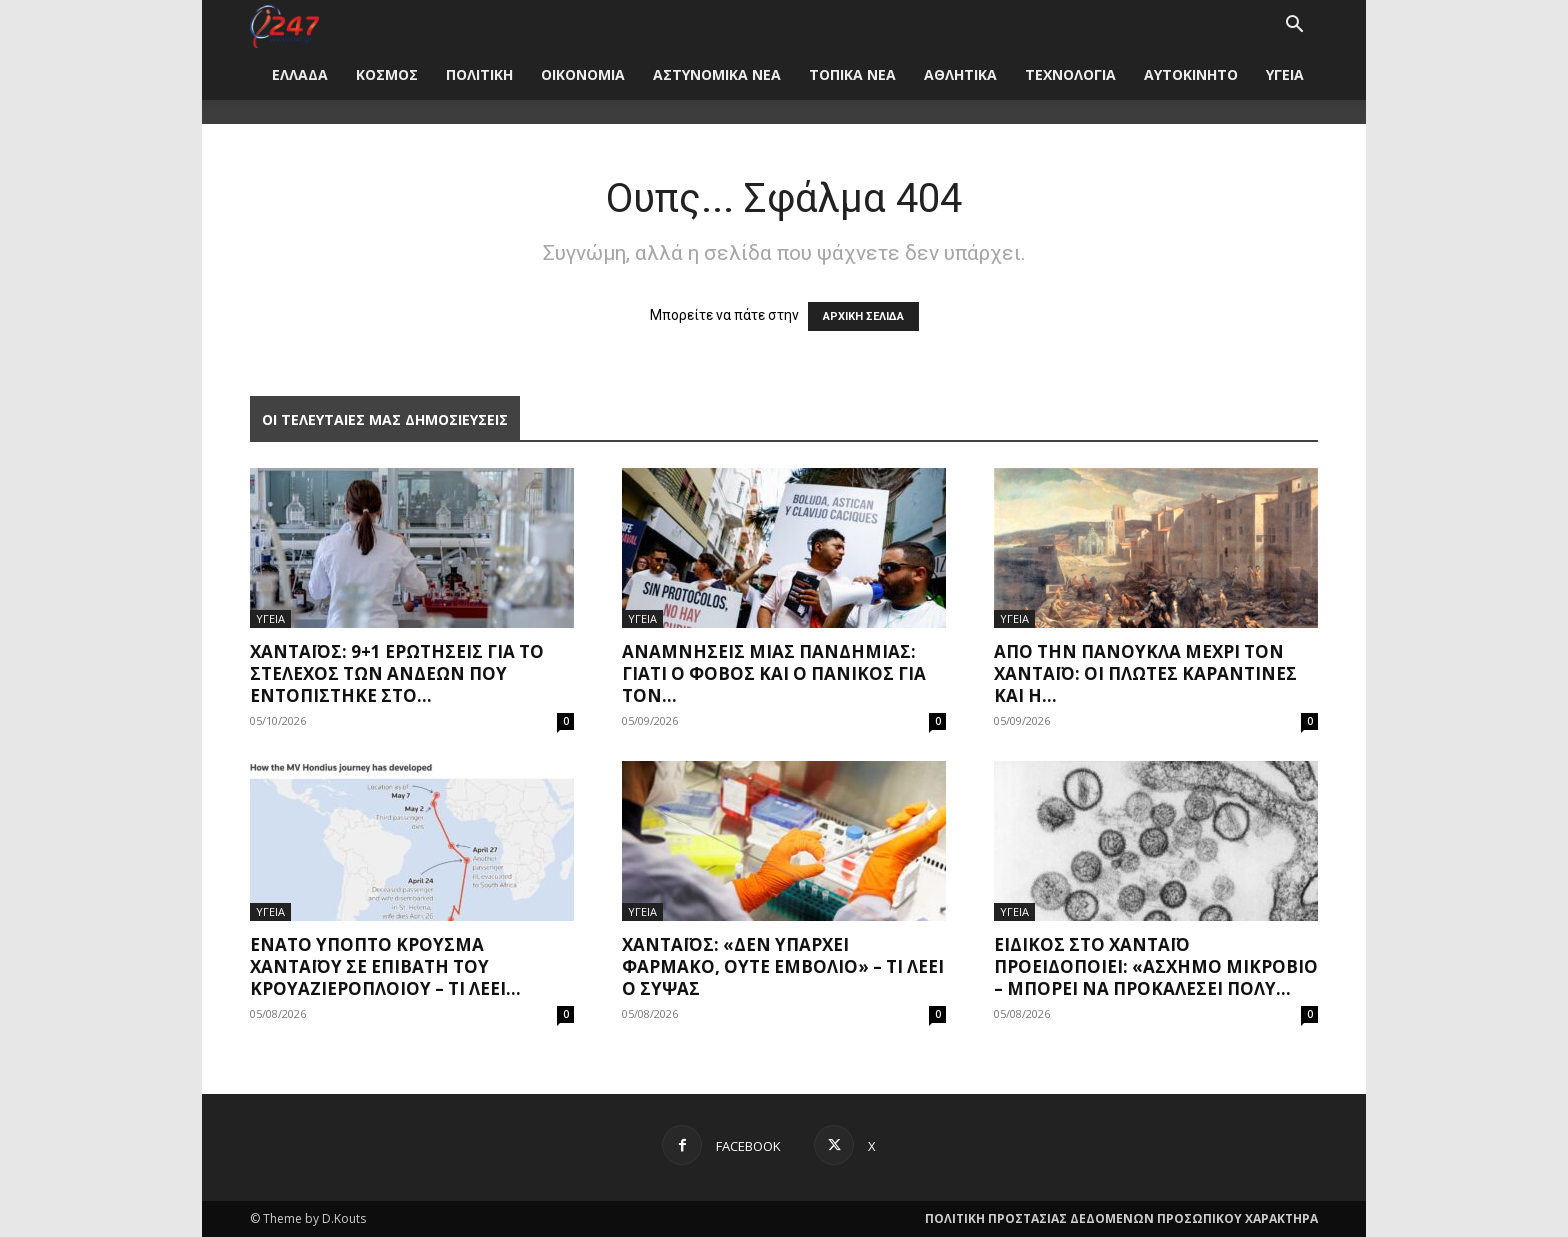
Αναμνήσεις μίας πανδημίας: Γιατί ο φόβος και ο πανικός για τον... (774, 673)
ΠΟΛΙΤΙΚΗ (479, 74)
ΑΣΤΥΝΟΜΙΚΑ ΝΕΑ (717, 74)
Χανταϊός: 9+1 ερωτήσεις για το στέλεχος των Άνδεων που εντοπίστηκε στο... (397, 673)
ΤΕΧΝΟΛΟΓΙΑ (1070, 74)
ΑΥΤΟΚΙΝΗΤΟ (1191, 74)
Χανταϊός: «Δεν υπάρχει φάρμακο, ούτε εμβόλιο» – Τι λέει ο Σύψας (783, 966)
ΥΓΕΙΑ (1285, 74)
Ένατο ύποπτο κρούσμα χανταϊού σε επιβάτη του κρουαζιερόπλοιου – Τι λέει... (385, 966)
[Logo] (284, 24)
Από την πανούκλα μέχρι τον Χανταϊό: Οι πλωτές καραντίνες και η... (1145, 673)
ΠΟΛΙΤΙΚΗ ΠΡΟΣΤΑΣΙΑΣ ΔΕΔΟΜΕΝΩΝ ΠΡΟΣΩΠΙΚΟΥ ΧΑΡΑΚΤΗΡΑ (1121, 1218)
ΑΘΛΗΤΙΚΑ (960, 74)
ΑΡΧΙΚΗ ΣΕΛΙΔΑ (863, 316)
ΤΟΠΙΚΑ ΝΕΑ (852, 74)
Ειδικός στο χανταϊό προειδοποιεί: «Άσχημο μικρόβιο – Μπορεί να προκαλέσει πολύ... (1156, 966)
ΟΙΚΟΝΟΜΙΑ (583, 74)
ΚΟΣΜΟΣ (387, 74)
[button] (1294, 26)
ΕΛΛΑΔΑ (300, 74)
